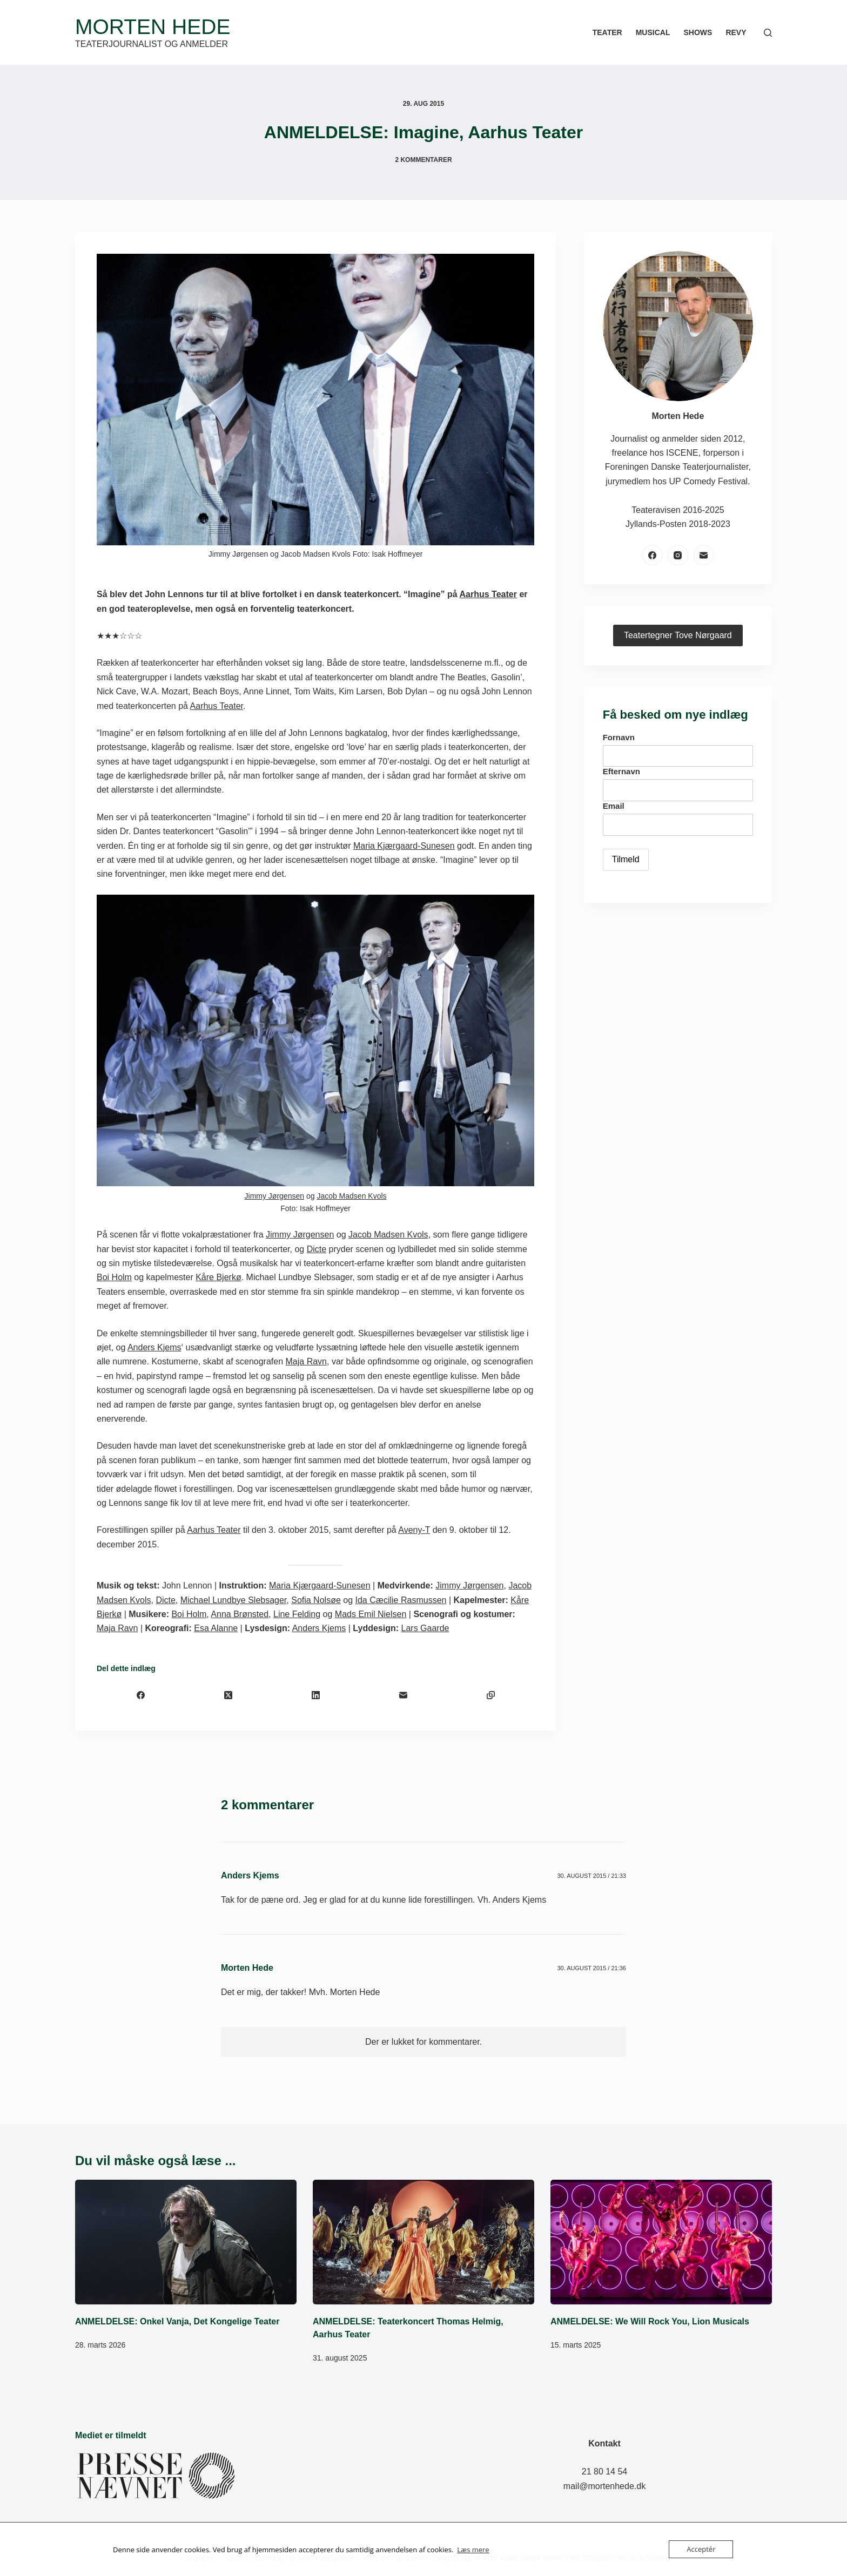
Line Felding (296, 1614)
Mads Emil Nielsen (370, 1614)
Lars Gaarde (425, 1628)
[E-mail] (403, 1695)
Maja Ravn (306, 1361)
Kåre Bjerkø (218, 1277)
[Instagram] (678, 555)
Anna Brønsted (239, 1614)
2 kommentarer (423, 160)
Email (613, 805)
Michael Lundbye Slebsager (233, 1600)
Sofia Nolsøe (316, 1600)
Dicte (316, 1249)
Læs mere (473, 2549)
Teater (607, 32)
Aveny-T (414, 1529)
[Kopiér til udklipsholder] (490, 1695)
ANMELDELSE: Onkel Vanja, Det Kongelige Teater (177, 2321)
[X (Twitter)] (228, 1695)
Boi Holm (114, 1277)
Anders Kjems (154, 1347)
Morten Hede (152, 26)
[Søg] (768, 33)
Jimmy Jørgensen (274, 1196)
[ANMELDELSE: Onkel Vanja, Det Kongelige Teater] (186, 2242)
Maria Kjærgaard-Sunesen (404, 845)
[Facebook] (140, 1695)
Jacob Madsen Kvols (351, 1196)
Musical (653, 32)
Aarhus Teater (488, 594)
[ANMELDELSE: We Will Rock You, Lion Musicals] (661, 2242)
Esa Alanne (216, 1628)
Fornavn (619, 737)
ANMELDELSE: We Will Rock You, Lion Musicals (649, 2321)
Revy (735, 32)
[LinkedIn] (315, 1695)
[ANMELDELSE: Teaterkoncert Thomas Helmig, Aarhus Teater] (423, 2242)
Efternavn (621, 771)
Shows (697, 32)
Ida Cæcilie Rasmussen (400, 1600)
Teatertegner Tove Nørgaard (678, 635)
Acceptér (701, 2549)
